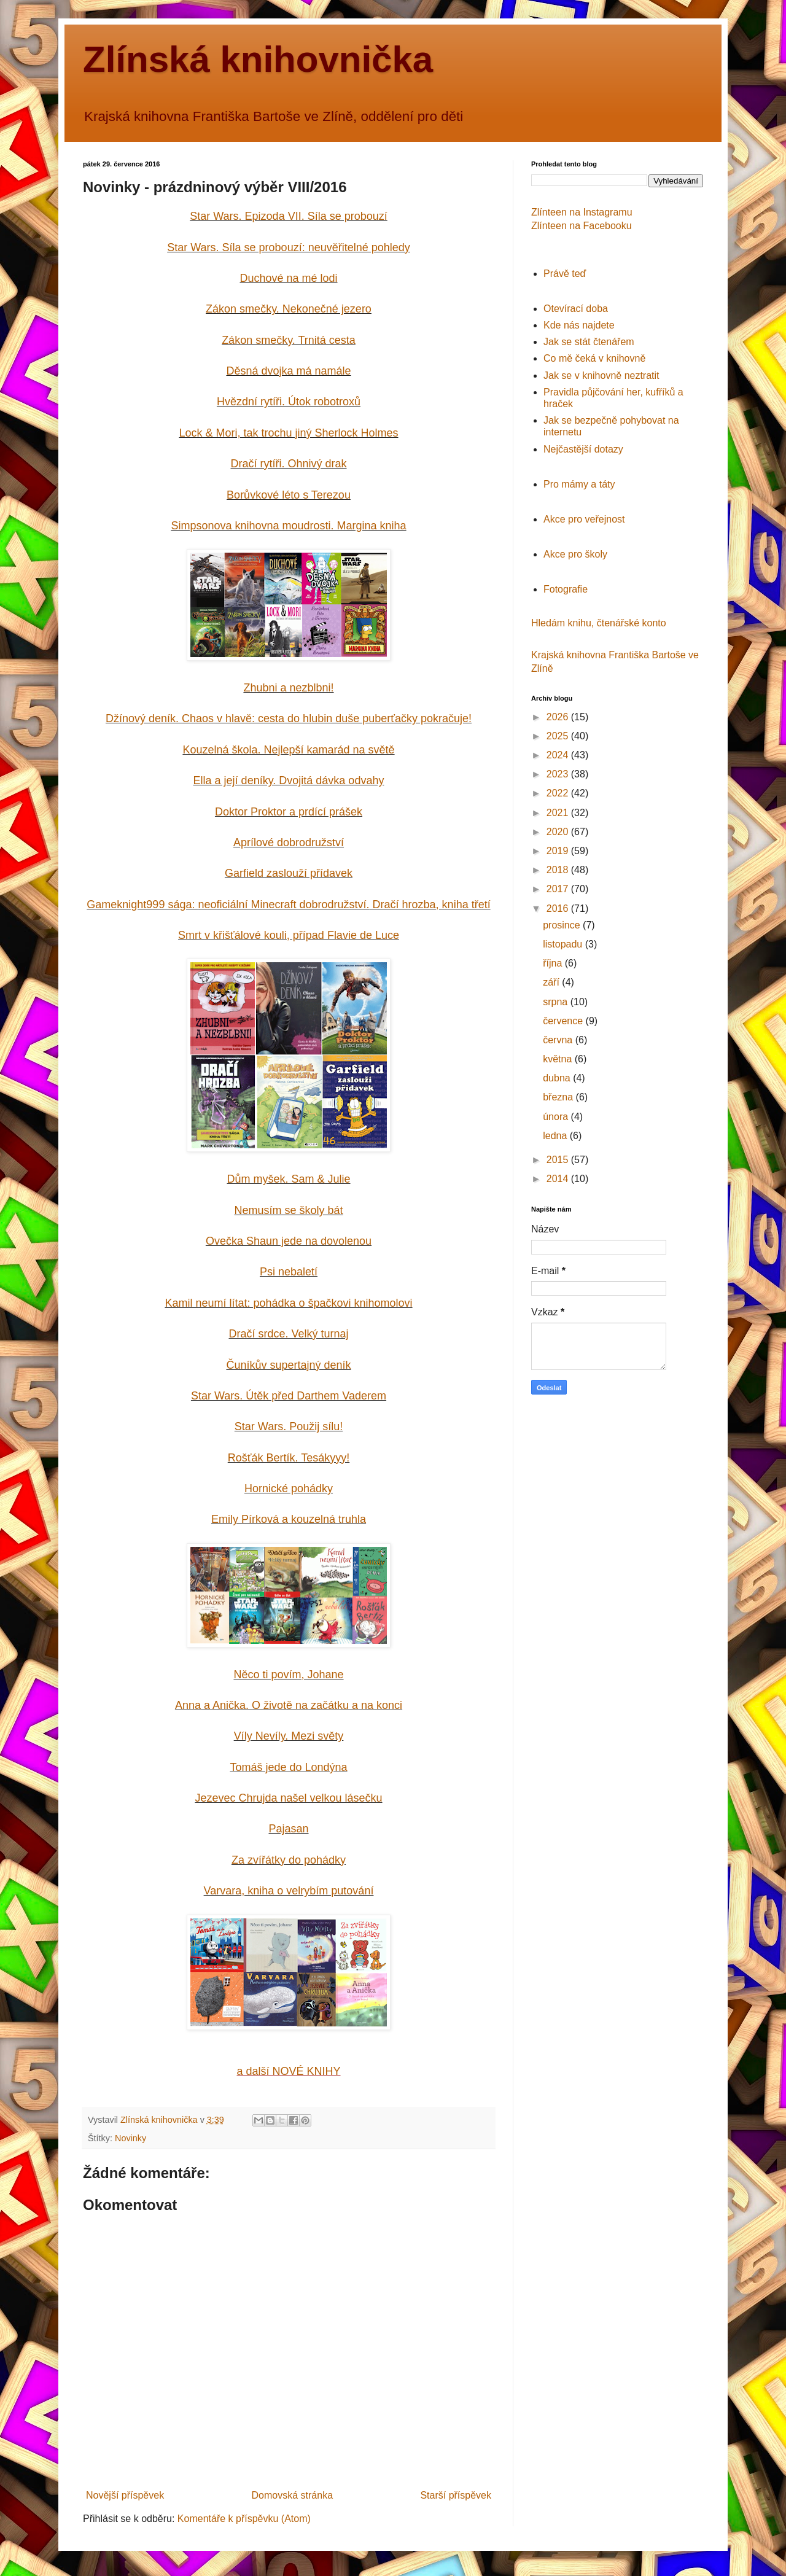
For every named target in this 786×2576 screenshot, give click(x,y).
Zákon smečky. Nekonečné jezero (289, 309)
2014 (559, 1178)
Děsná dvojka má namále (288, 371)
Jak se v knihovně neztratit (601, 375)
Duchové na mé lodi (288, 278)
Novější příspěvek (125, 2495)
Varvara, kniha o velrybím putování (289, 1891)
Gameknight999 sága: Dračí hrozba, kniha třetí (288, 904)
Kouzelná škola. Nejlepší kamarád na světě (288, 750)
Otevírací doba (575, 308)
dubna (558, 1078)
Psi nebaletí (288, 1272)
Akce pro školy (575, 554)
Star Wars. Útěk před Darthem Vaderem (288, 1396)
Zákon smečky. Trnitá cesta (289, 340)
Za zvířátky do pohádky (289, 1860)
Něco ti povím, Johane (288, 1674)
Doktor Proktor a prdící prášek (288, 812)
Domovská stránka (292, 2495)
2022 (559, 793)
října (554, 963)
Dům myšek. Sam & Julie (288, 1179)
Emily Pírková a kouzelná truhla (288, 1519)
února (556, 1116)
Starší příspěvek (455, 2495)
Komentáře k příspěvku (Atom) (244, 2518)
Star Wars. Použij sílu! (289, 1426)
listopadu (564, 944)
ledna (556, 1135)
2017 (559, 889)
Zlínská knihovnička (258, 59)
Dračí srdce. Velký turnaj (288, 1334)
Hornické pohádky (288, 1488)
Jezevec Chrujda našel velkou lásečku (288, 1798)
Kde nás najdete (579, 325)
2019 (559, 851)
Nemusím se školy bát (288, 1210)
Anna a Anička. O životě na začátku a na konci (288, 1705)
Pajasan (288, 1829)
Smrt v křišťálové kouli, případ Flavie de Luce (288, 935)
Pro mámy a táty (579, 484)
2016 (559, 908)
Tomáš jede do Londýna (288, 1767)
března (559, 1097)
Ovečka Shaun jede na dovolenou (289, 1241)
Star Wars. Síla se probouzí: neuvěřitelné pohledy (288, 247)
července (564, 1021)
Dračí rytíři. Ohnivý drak (288, 463)
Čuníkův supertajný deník (288, 1365)
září (552, 982)
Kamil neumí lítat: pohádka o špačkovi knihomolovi (288, 1303)
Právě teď (564, 273)
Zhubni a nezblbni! (288, 688)
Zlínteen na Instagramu (581, 212)
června (559, 1040)
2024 (559, 755)
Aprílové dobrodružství (288, 842)
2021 (559, 812)
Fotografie (565, 589)
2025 (559, 736)
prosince (563, 925)
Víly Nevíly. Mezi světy (289, 1736)
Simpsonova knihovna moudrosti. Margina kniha (288, 525)
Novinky (130, 2138)
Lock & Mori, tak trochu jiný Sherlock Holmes (288, 433)
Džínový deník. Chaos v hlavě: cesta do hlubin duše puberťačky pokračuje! (289, 718)
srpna (556, 1002)
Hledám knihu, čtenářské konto (598, 623)
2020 (559, 832)
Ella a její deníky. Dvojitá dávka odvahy (288, 780)
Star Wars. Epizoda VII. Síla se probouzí (288, 216)
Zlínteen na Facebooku (581, 225)
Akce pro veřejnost (584, 519)
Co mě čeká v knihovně (594, 358)
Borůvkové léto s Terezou (289, 495)
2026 (559, 717)
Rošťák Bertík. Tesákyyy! (288, 1458)
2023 (559, 774)
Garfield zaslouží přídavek (288, 873)
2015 (559, 1159)
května (559, 1059)
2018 (559, 870)
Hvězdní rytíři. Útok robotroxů (288, 401)
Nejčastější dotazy (583, 449)
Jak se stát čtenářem (588, 342)
